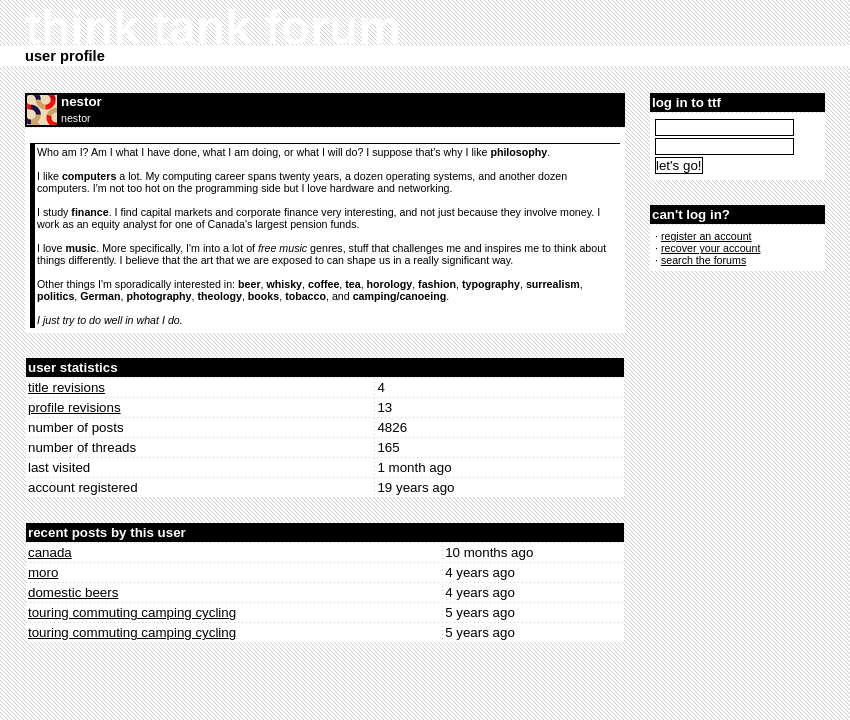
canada (50, 552)
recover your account (711, 248)
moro (43, 572)
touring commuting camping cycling (132, 612)
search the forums (703, 260)
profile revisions (74, 407)
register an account (706, 236)
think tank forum (213, 27)
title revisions (66, 387)
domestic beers (73, 592)
